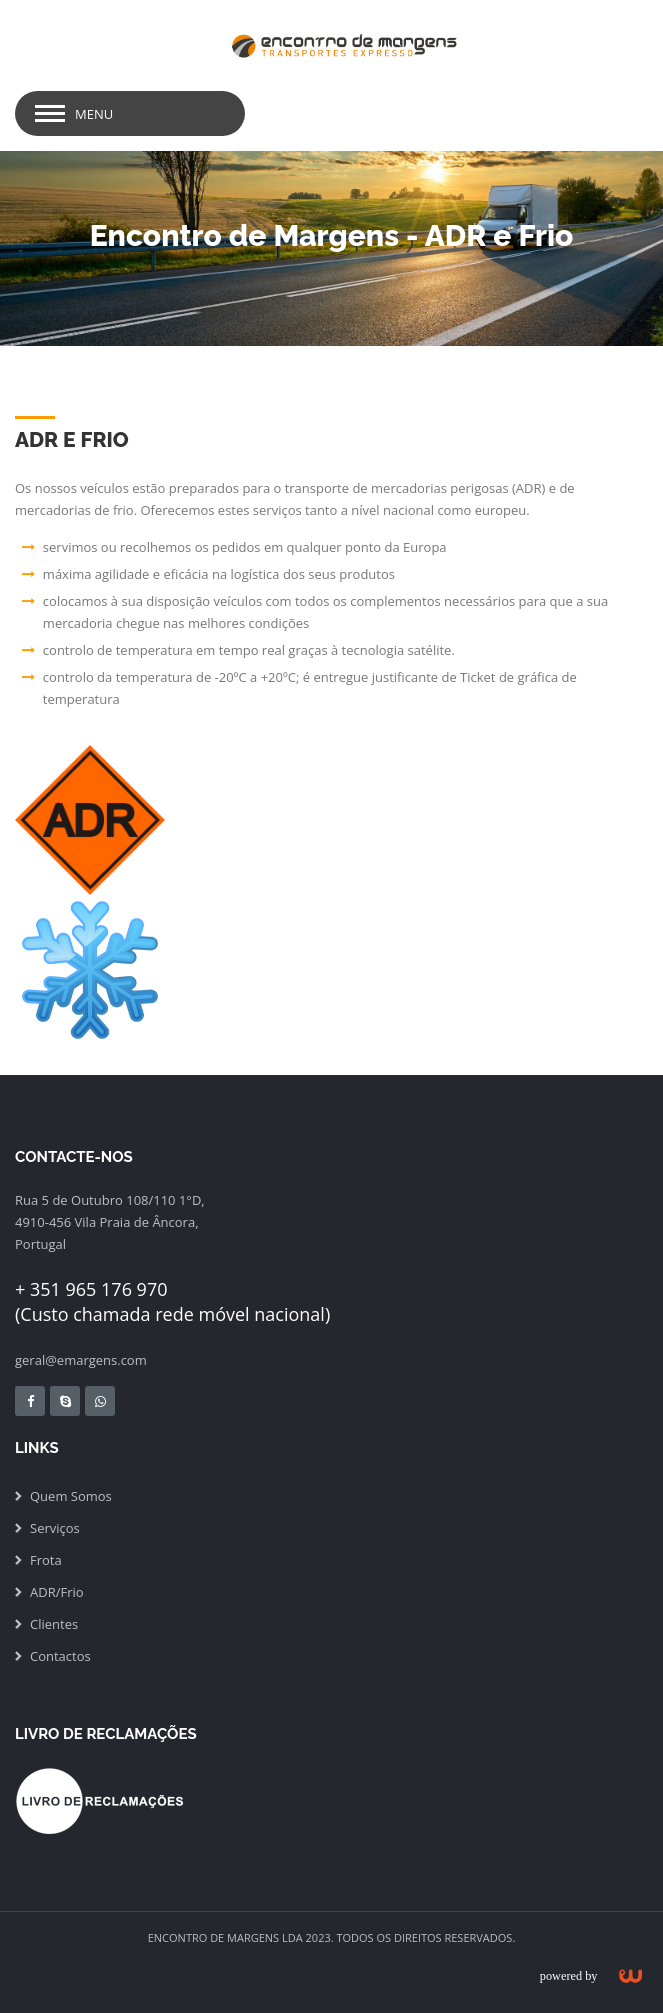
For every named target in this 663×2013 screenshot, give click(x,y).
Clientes (54, 1624)
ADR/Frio (57, 1592)
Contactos (60, 1656)
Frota (46, 1560)
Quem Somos (71, 1496)
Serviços (55, 1528)
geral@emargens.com (81, 1360)
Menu (94, 114)
